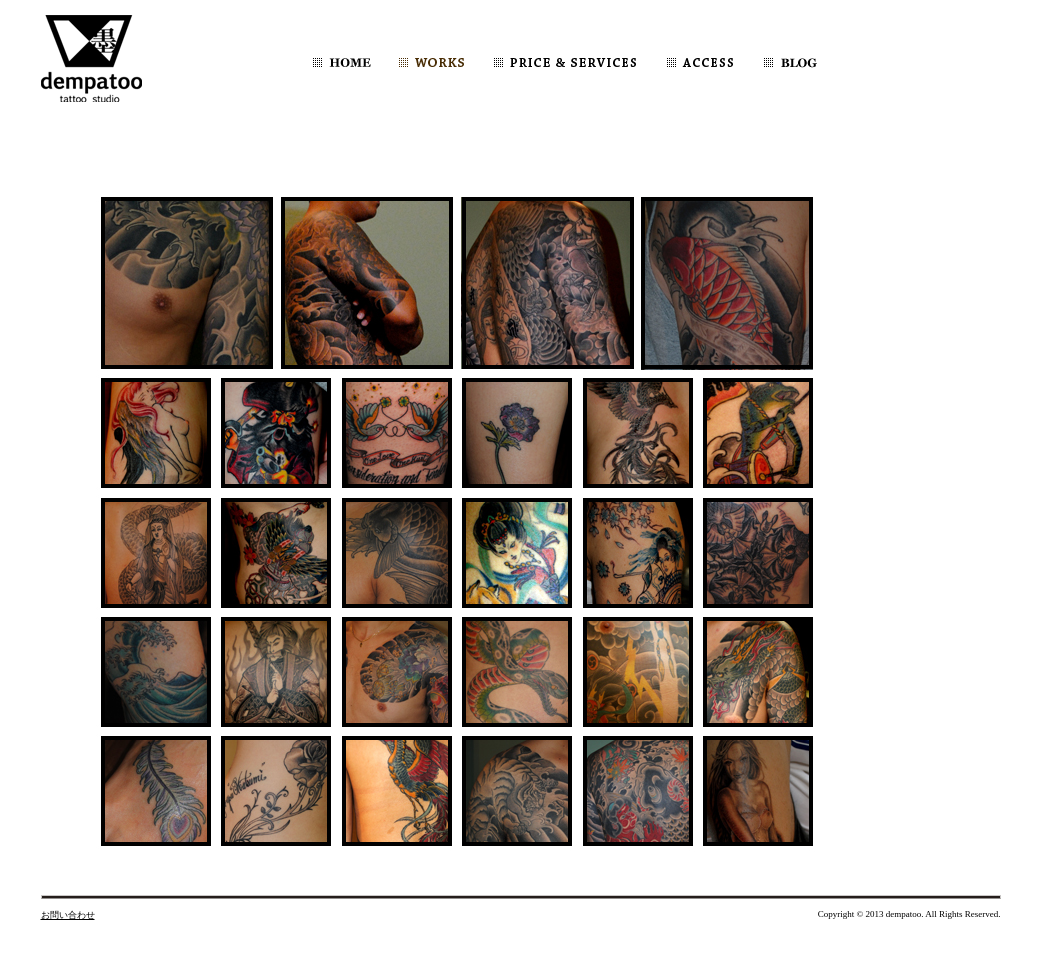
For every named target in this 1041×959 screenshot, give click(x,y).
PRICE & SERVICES (565, 62)
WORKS (431, 62)
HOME (341, 62)
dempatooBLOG (826, 62)
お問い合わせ (68, 915)
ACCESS (700, 62)
